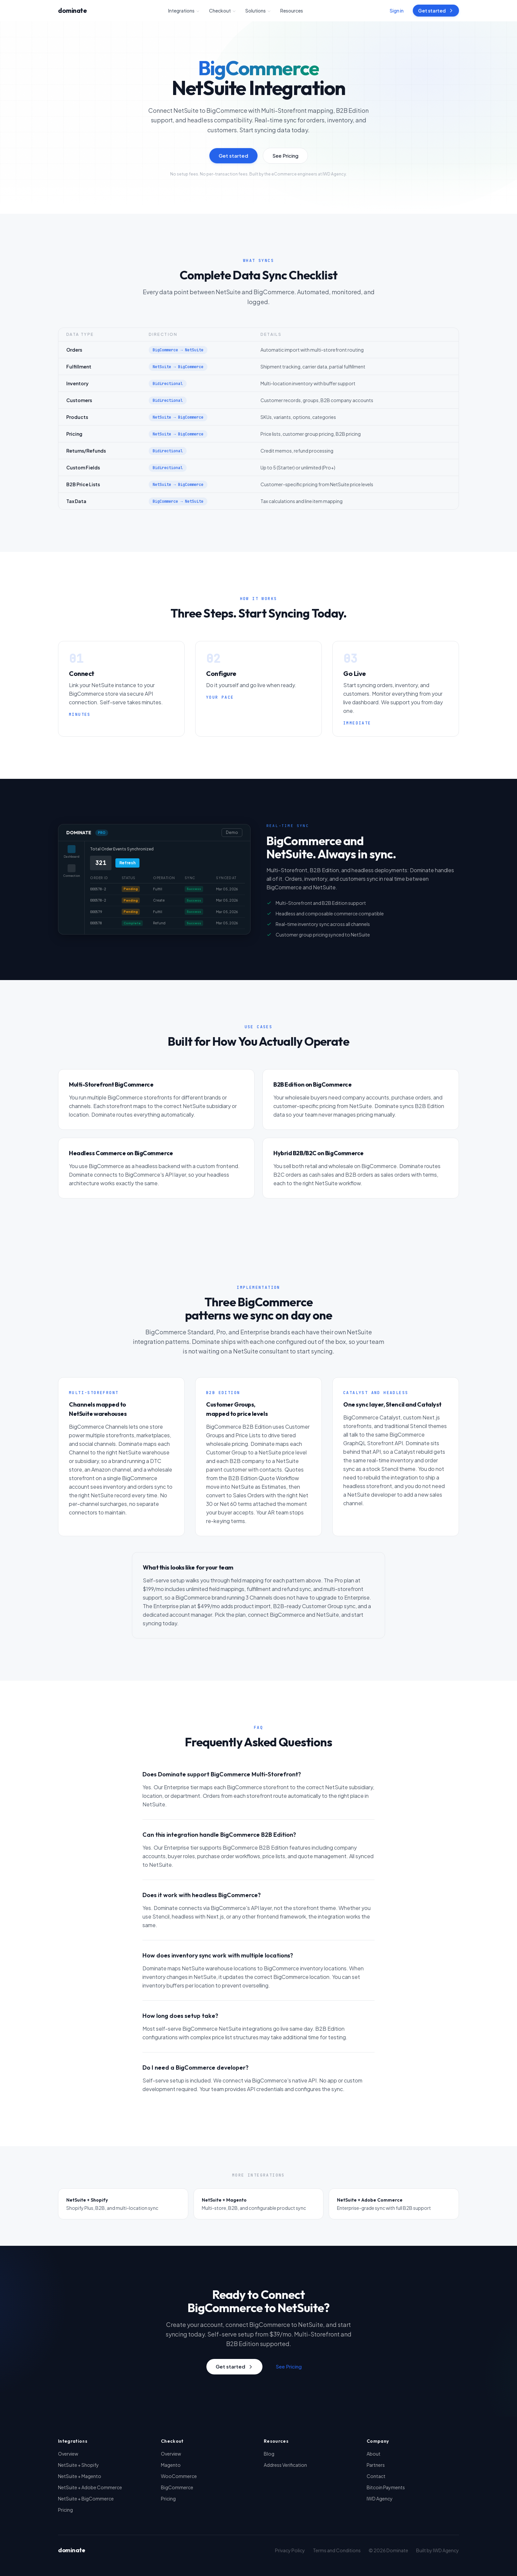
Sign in (397, 11)
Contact (376, 2476)
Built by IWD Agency (437, 2550)
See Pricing (285, 155)
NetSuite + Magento (79, 2476)
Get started (436, 11)
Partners (376, 2465)
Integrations (184, 11)
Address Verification (285, 2465)
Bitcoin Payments (386, 2487)
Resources (291, 11)
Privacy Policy (290, 2550)
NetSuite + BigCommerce (86, 2498)
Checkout (222, 11)
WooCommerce (179, 2476)
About (373, 2454)
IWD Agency (380, 2498)
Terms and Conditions (337, 2550)
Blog (269, 2454)
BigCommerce (177, 2487)
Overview (68, 2454)
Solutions (258, 11)
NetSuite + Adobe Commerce (90, 2487)
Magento (171, 2465)
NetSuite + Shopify (78, 2465)
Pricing (65, 2510)
